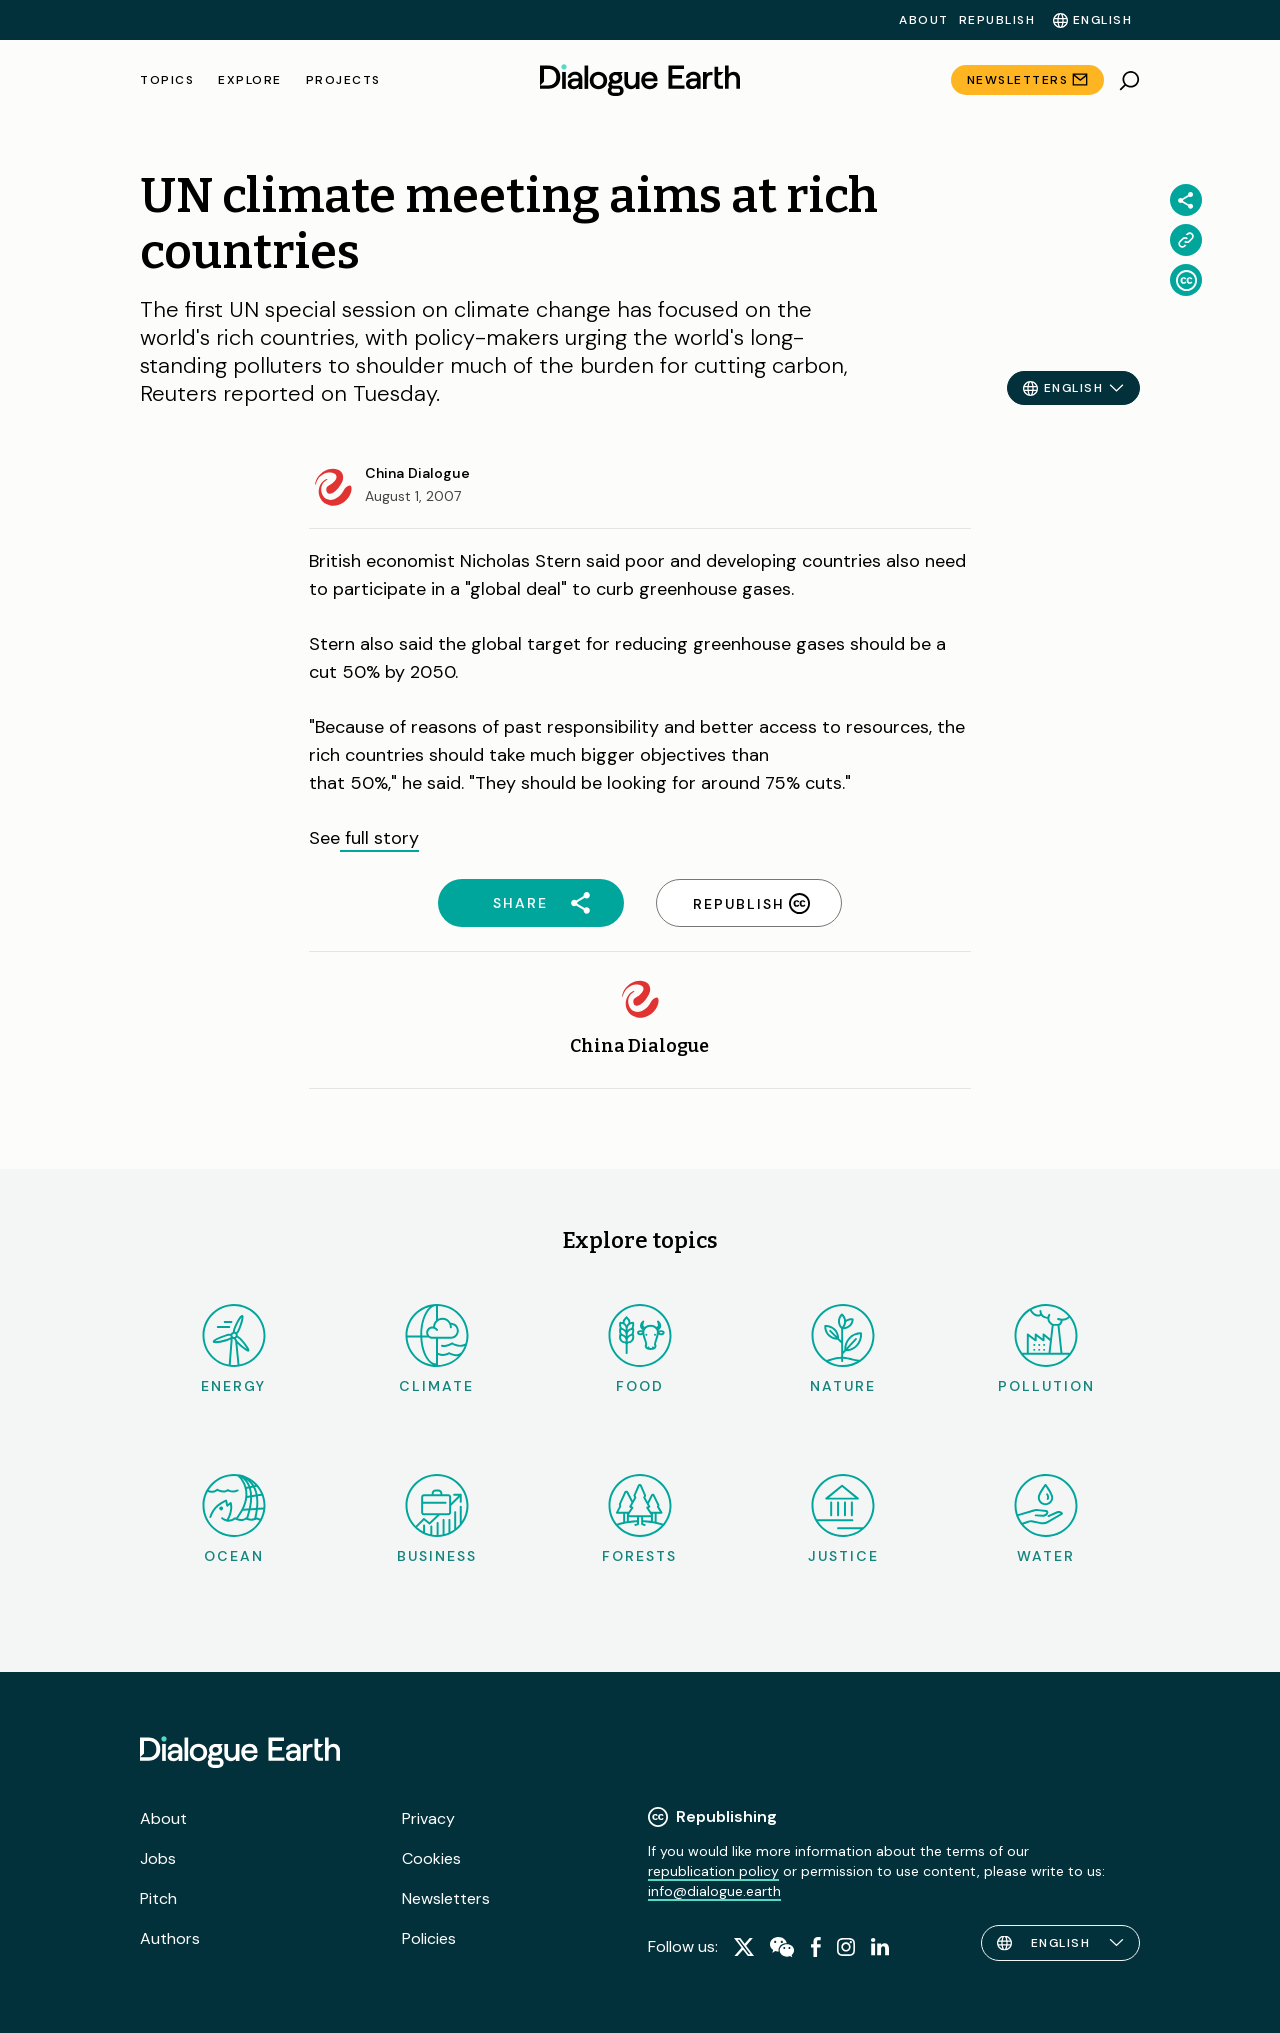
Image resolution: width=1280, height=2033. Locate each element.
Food (640, 1349)
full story (379, 838)
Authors (170, 1938)
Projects (343, 80)
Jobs (158, 1858)
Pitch (158, 1898)
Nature (843, 1349)
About (924, 20)
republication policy (713, 1871)
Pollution (1046, 1349)
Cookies (431, 1858)
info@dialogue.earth (714, 1891)
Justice (843, 1519)
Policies (429, 1938)
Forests (639, 1519)
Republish (997, 20)
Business (437, 1519)
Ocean (234, 1519)
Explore (250, 80)
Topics (167, 80)
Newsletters (1018, 80)
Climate (436, 1349)
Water (1046, 1519)
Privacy (428, 1818)
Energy (233, 1349)
